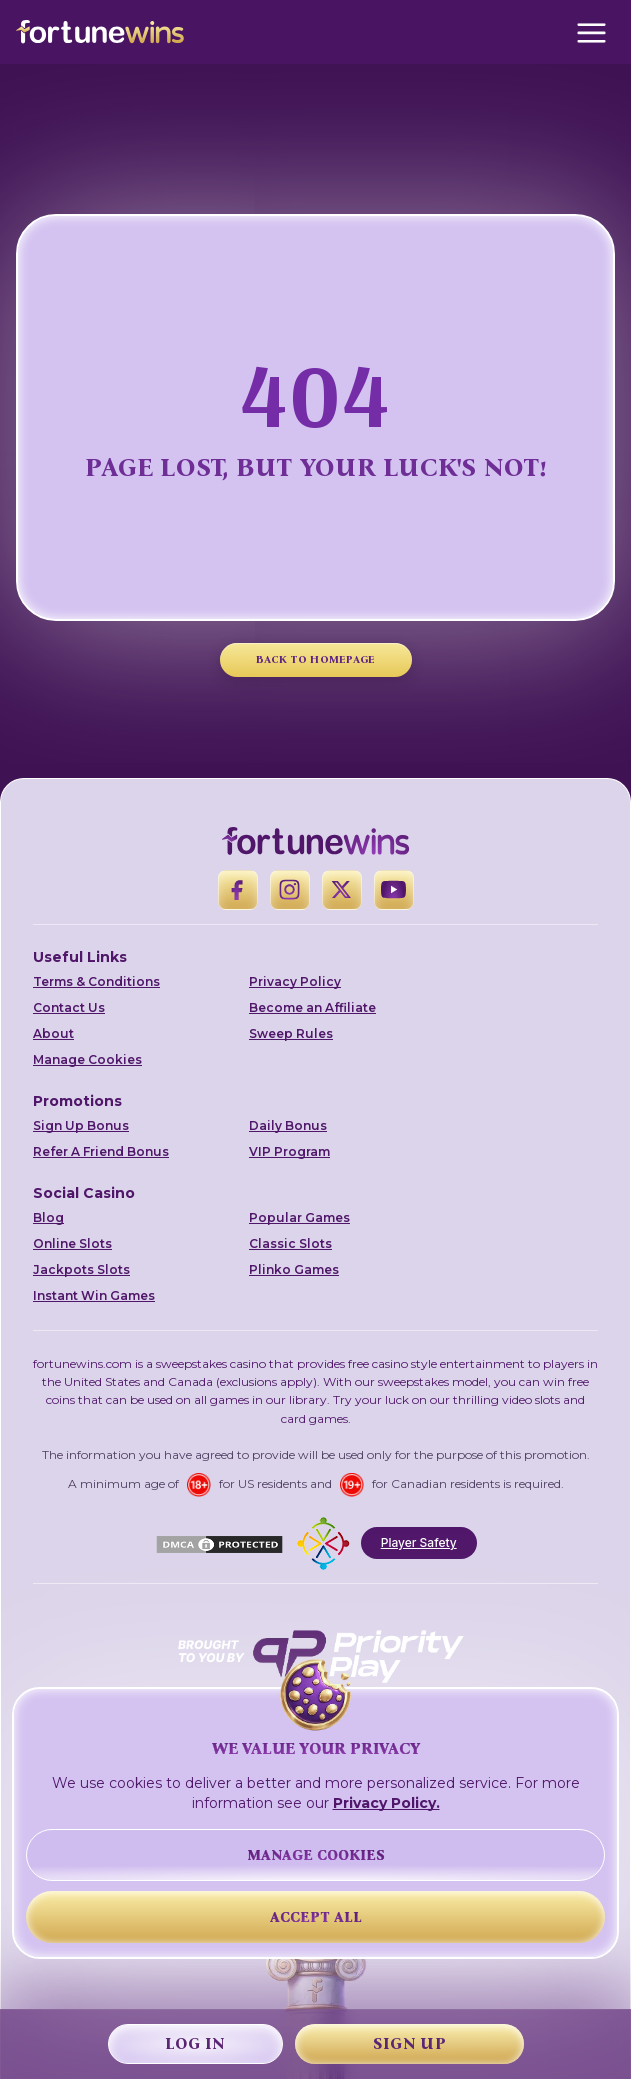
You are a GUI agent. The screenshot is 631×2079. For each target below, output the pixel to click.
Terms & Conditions (96, 981)
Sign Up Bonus (81, 1125)
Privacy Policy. (386, 1803)
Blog (48, 1217)
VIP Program (289, 1151)
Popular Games (299, 1217)
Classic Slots (290, 1243)
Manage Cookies (87, 1059)
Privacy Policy (295, 981)
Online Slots (72, 1243)
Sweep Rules (291, 1033)
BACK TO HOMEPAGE (316, 659)
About (53, 1033)
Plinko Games (294, 1269)
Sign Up (409, 2043)
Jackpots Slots (81, 1269)
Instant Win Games (94, 1295)
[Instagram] (290, 890)
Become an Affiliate (312, 1007)
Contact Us (69, 1007)
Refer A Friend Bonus (101, 1151)
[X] (342, 890)
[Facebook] (238, 890)
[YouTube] (394, 890)
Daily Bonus (288, 1125)
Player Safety (419, 1542)
